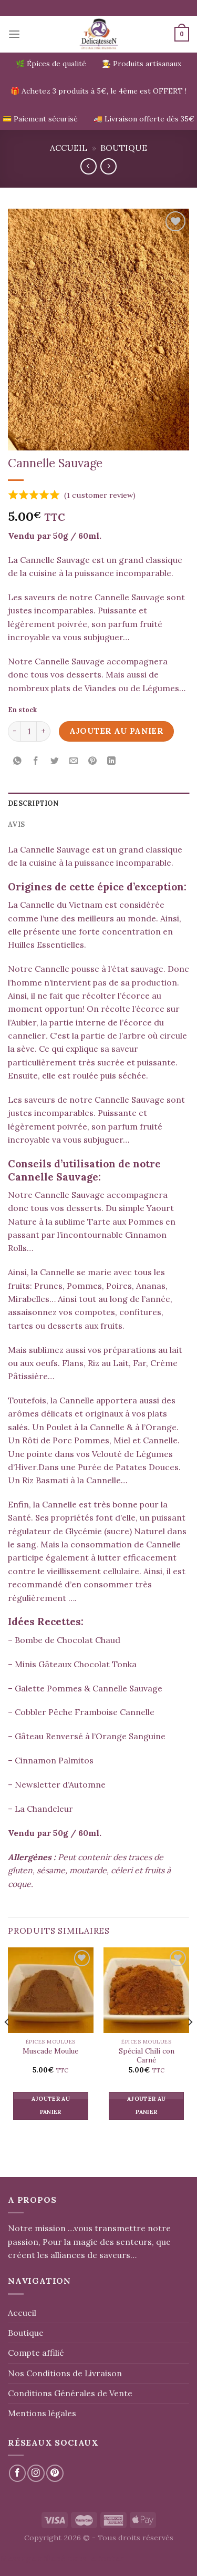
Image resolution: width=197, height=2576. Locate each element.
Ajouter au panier (116, 731)
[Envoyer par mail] (73, 761)
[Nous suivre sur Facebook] (17, 2473)
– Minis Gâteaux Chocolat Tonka (72, 1664)
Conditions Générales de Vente (70, 2393)
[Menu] (14, 34)
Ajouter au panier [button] (51, 2105)
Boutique (123, 147)
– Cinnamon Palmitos (51, 1760)
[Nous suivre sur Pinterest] (55, 2473)
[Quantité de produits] (28, 731)
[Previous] (7, 2042)
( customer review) (100, 495)
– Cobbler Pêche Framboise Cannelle (81, 1712)
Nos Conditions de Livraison (65, 2373)
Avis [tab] (16, 824)
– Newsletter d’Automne (57, 1784)
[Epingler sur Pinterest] (92, 761)
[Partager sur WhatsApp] (17, 761)
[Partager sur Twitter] (55, 761)
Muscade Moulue (50, 2051)
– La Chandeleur (40, 1808)
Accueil (68, 147)
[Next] (189, 2042)
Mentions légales (42, 2413)
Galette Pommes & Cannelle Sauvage (88, 1688)
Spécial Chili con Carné (146, 2056)
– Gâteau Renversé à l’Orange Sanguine (86, 1736)
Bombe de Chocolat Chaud (67, 1640)
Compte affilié (36, 2352)
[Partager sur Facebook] (36, 761)
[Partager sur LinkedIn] (111, 761)
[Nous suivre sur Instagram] (36, 2473)
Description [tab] (33, 803)
